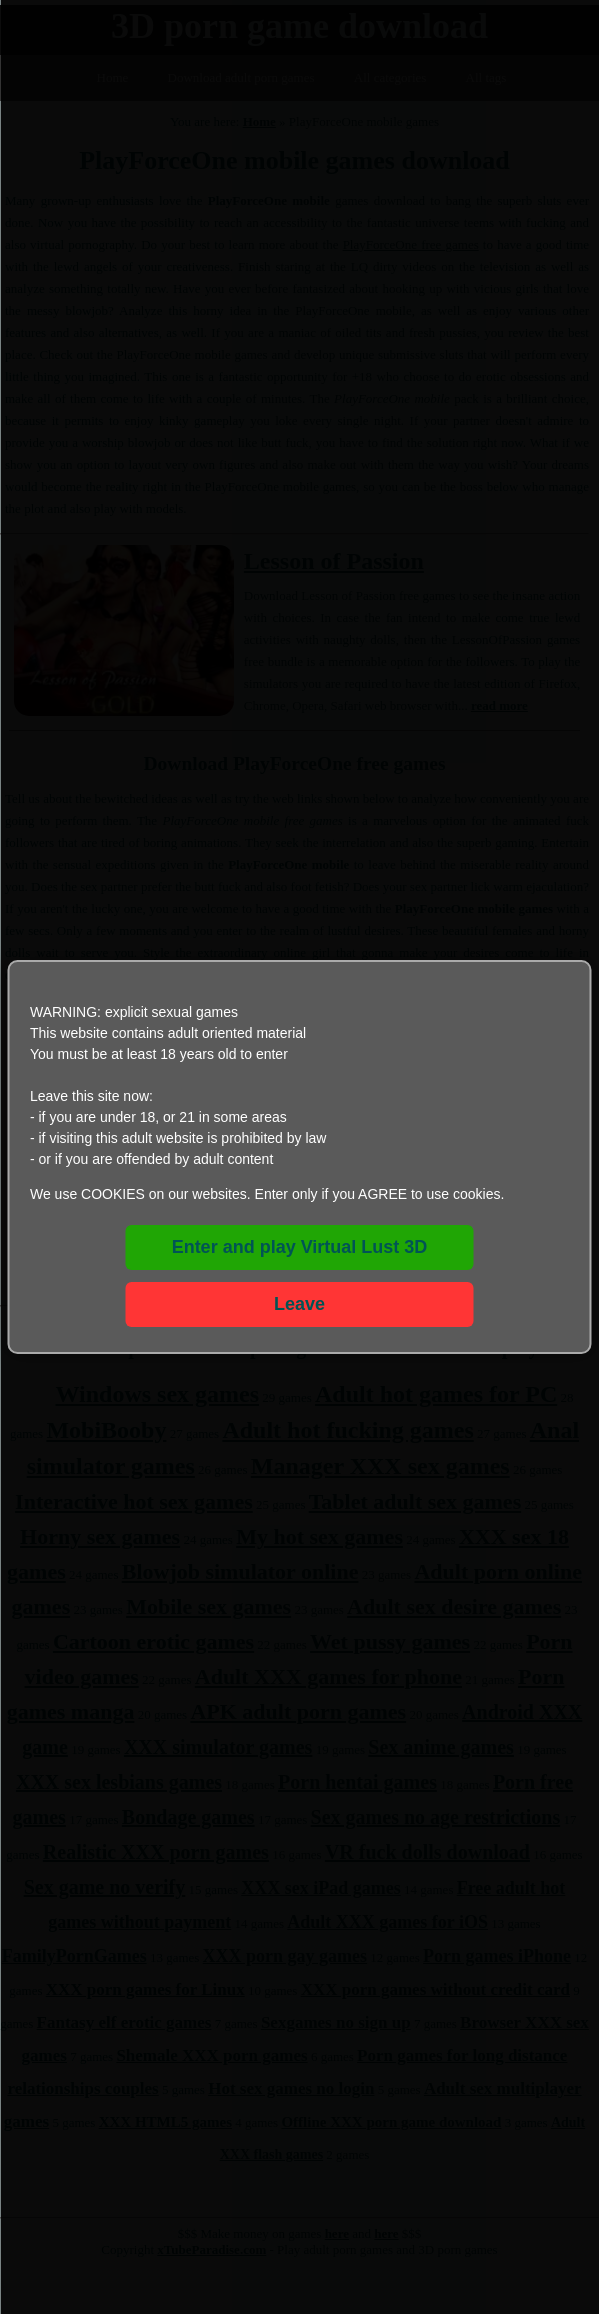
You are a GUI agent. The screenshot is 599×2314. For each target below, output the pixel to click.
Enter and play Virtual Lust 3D (300, 1247)
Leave (299, 1304)
